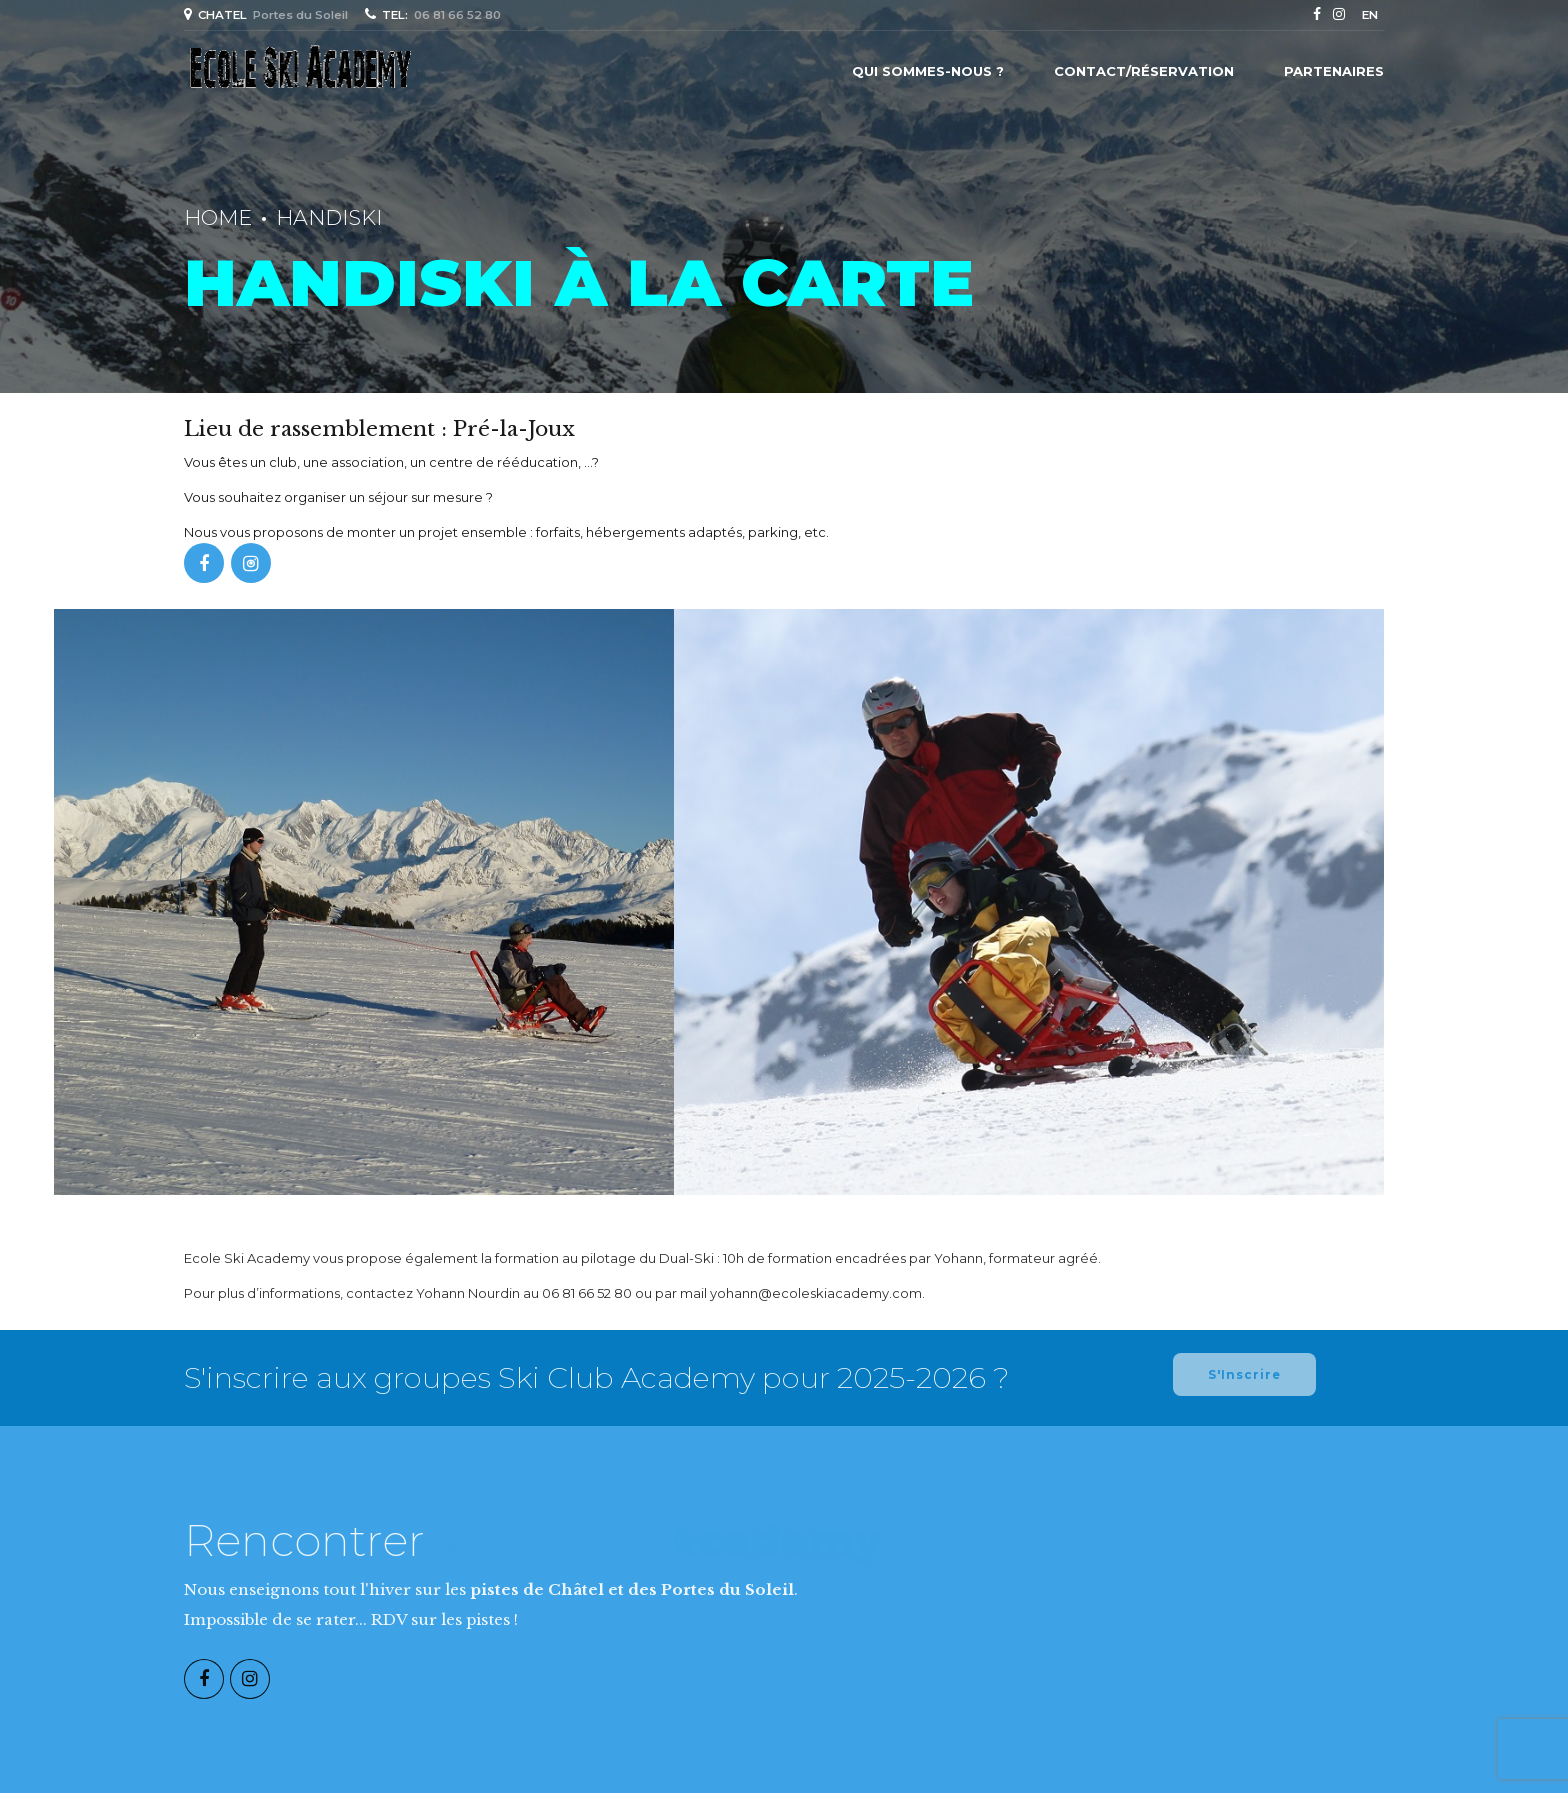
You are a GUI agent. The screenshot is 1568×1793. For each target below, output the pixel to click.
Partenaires (1334, 71)
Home (218, 217)
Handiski (329, 217)
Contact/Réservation (1144, 71)
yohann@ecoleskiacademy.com (816, 1293)
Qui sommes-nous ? (928, 71)
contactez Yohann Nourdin (433, 1293)
